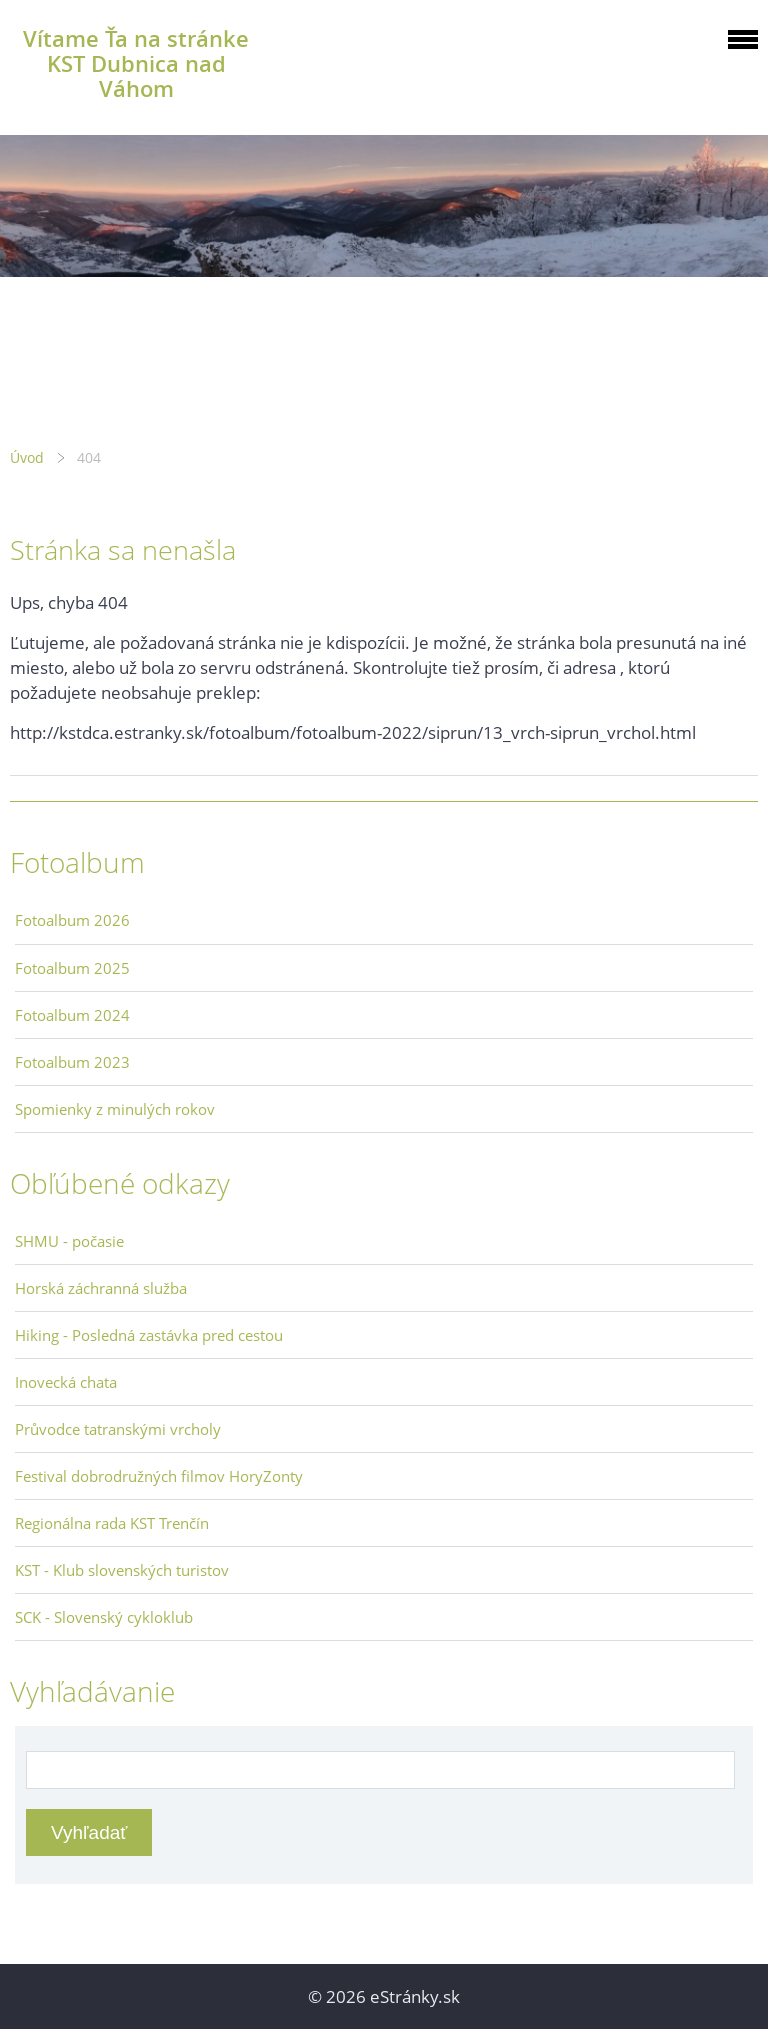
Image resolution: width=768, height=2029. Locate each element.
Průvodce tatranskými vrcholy (118, 1429)
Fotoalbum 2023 (72, 1062)
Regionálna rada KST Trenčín (112, 1523)
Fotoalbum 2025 (72, 968)
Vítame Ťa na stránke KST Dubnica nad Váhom (136, 63)
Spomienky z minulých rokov (115, 1109)
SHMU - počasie (69, 1241)
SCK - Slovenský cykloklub (104, 1617)
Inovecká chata (66, 1382)
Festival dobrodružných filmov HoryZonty (159, 1476)
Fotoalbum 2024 (72, 1015)
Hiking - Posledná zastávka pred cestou (149, 1335)
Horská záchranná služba (101, 1288)
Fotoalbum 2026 (72, 920)
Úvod (27, 457)
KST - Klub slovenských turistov (122, 1570)
